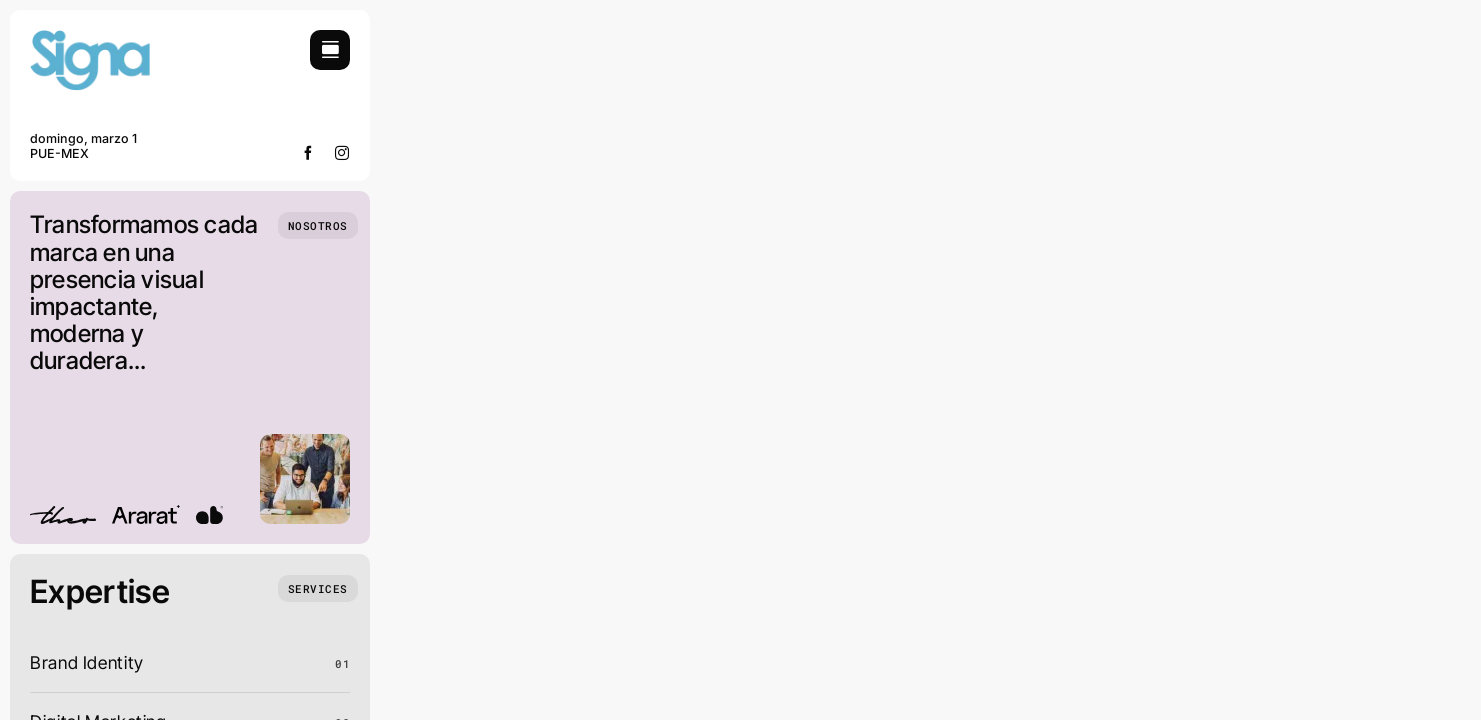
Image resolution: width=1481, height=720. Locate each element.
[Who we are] (318, 225)
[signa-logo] (90, 38)
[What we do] (318, 588)
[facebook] (308, 153)
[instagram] (342, 153)
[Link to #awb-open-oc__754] (330, 50)
